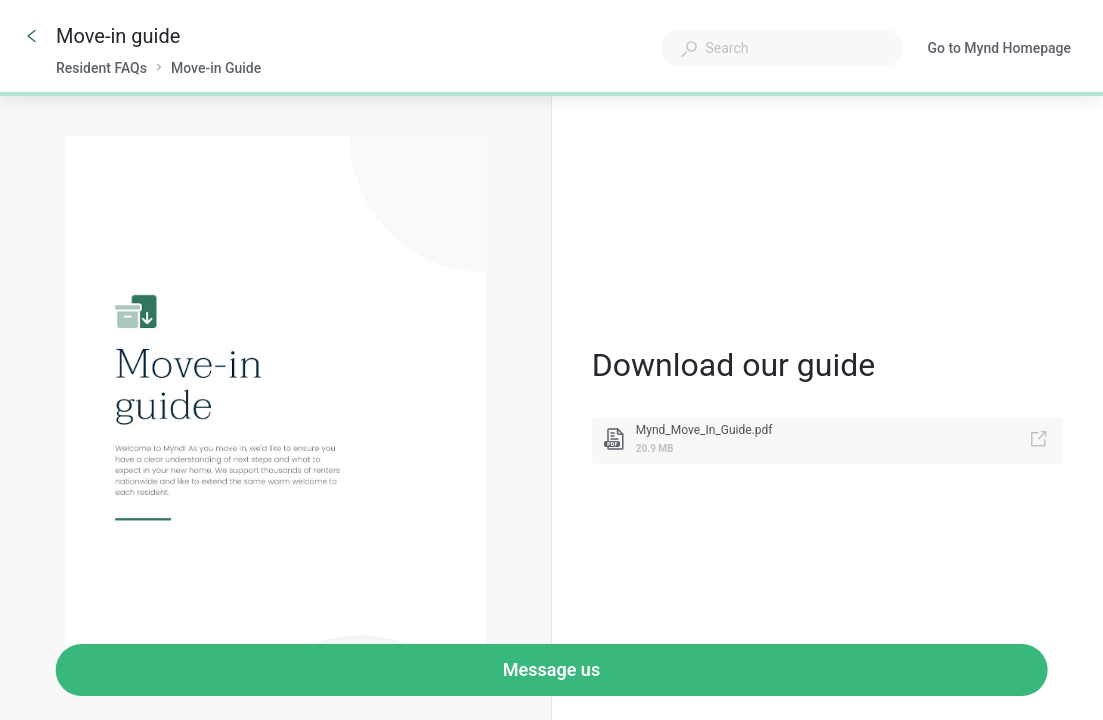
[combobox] (782, 48)
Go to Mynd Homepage (999, 50)
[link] (827, 440)
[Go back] (32, 36)
